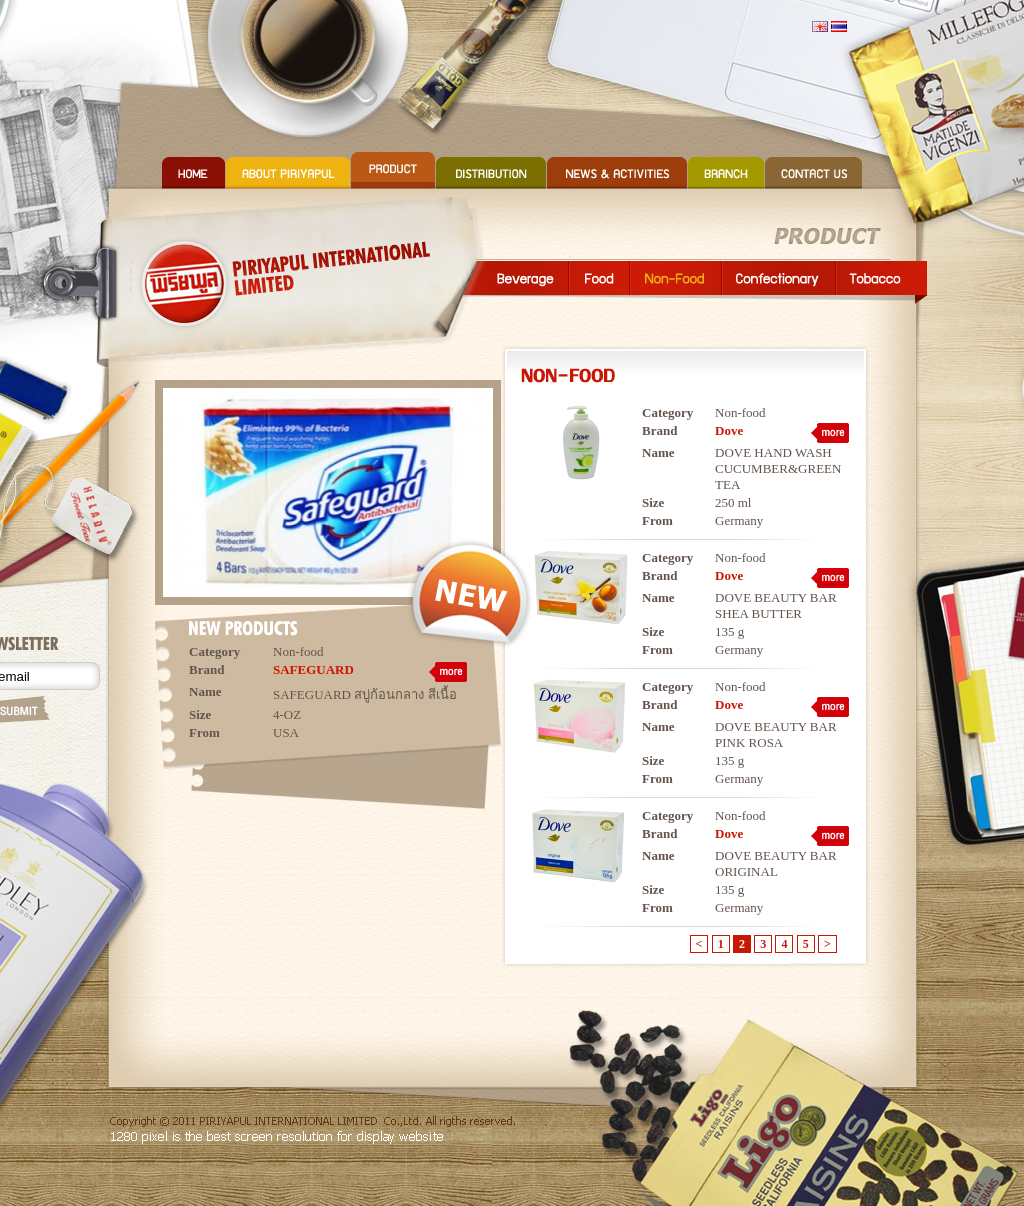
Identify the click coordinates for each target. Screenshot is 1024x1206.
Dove (729, 430)
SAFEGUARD (313, 669)
